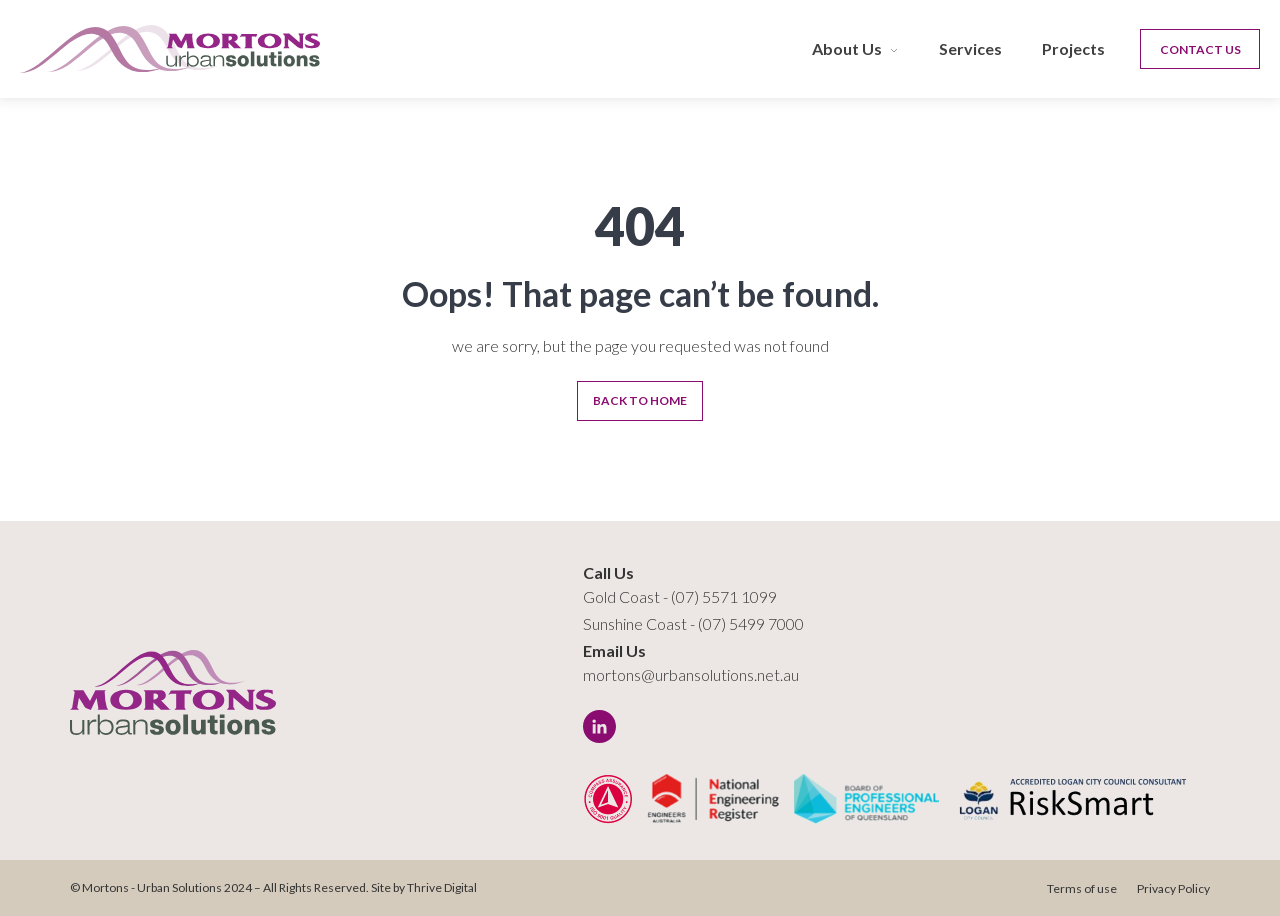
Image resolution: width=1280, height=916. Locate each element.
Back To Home (640, 400)
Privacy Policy (1173, 888)
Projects (1073, 48)
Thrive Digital (442, 887)
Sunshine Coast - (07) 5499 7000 (693, 623)
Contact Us (1200, 49)
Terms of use (1082, 888)
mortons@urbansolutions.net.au (691, 674)
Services (970, 48)
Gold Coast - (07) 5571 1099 (680, 596)
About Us (847, 48)
